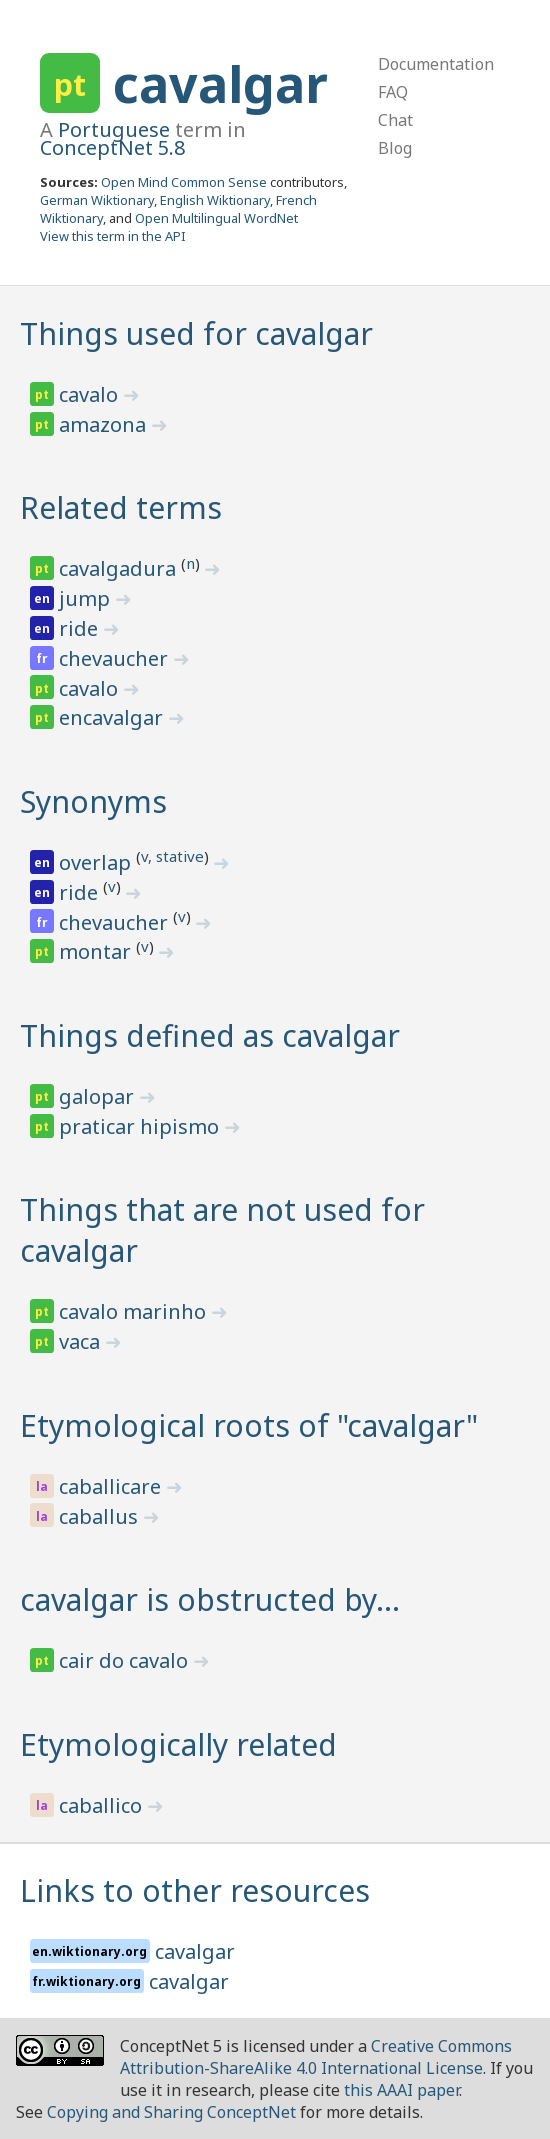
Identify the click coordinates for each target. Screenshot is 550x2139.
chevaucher (116, 658)
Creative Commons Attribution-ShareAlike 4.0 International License (316, 2057)
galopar (99, 1096)
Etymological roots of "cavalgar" (249, 1425)
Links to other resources (195, 1890)
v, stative (172, 856)
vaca (82, 1341)
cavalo (91, 394)
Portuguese (114, 129)
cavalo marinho (135, 1311)
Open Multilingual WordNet (216, 218)
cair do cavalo (126, 1660)
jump (87, 598)
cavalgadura (120, 568)
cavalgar (220, 84)
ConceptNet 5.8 (112, 147)
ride (81, 628)
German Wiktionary (97, 200)
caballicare (112, 1486)
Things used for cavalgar (196, 333)
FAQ (393, 92)
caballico (103, 1805)
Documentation (436, 64)
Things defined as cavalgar (210, 1035)
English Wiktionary (215, 200)
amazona (105, 424)
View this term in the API (113, 236)
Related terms (121, 507)
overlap (97, 862)
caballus (101, 1516)
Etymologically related (178, 1744)
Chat (395, 120)
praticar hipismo (141, 1126)
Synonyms (93, 801)
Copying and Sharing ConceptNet (171, 2112)
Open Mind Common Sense (184, 182)
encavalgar (113, 717)
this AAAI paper (401, 2090)
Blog (395, 148)
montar (97, 951)
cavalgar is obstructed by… (210, 1599)
